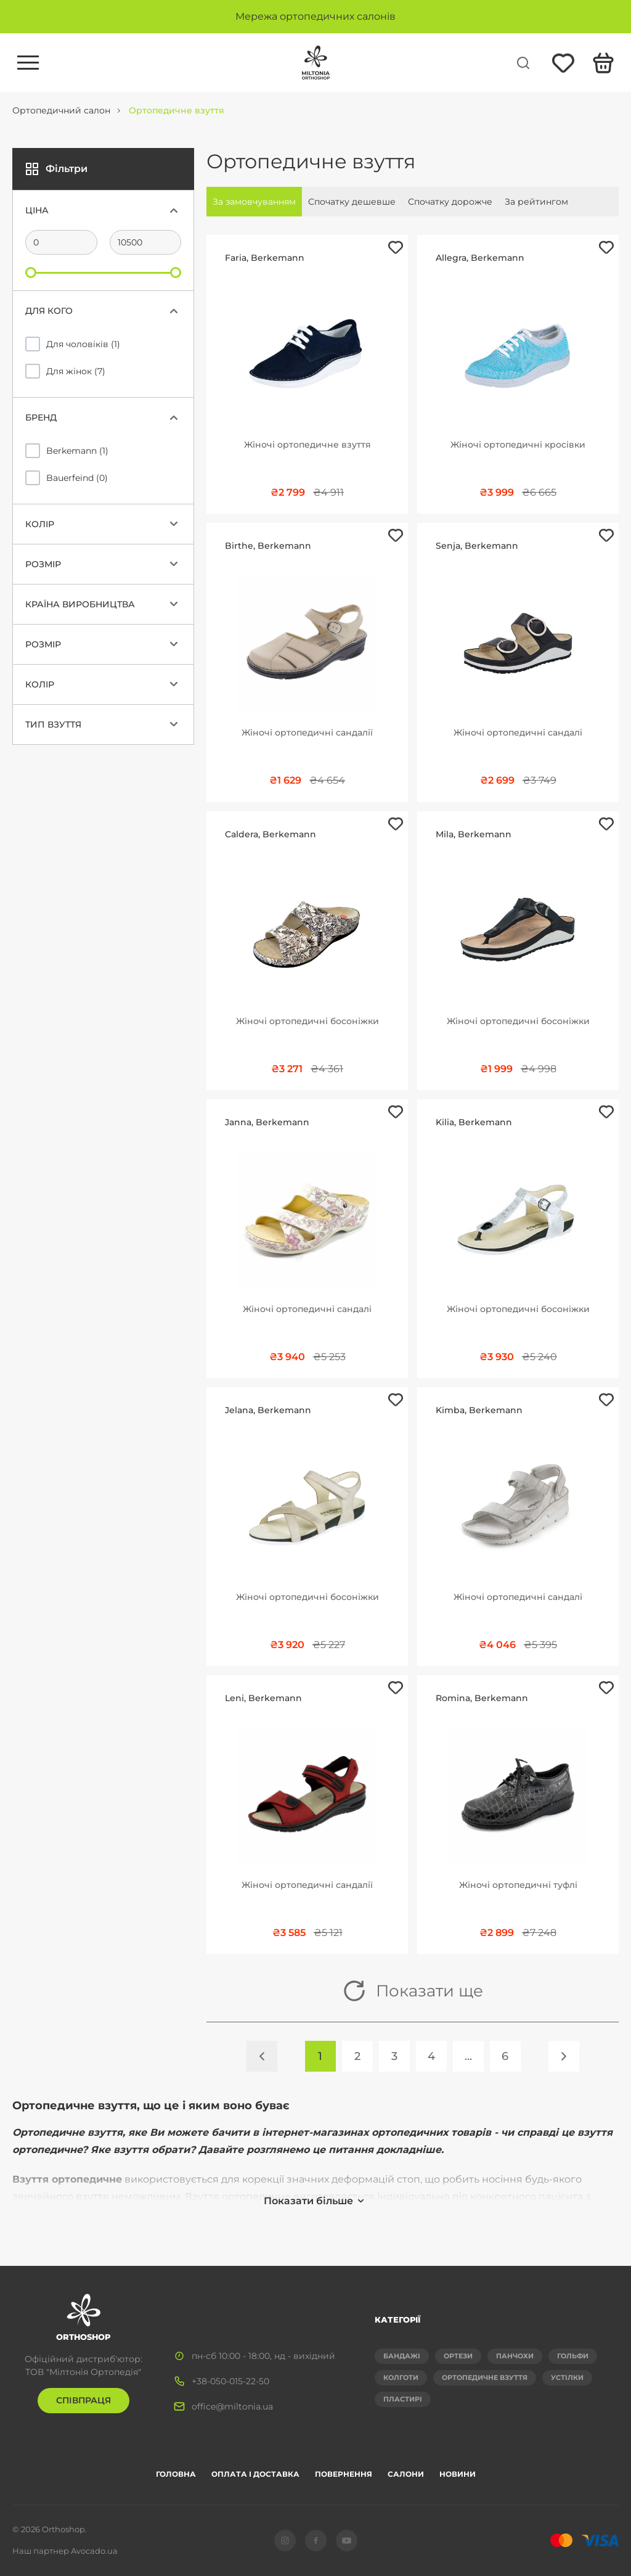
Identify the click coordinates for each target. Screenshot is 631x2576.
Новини (457, 2474)
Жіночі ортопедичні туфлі (518, 1884)
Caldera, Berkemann (270, 834)
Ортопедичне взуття (484, 2377)
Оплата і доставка (255, 2474)
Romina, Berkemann (482, 1698)
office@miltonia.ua (232, 2406)
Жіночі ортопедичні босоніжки (307, 1021)
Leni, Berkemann (263, 1698)
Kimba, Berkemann (479, 1410)
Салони (406, 2474)
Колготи (400, 2377)
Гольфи (572, 2356)
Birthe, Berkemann (268, 545)
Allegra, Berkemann (480, 257)
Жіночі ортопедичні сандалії (307, 732)
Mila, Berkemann (473, 834)
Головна (176, 2474)
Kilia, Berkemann (474, 1122)
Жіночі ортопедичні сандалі (518, 732)
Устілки (567, 2377)
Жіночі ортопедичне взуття (307, 444)
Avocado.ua (94, 2551)
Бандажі (401, 2356)
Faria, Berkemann (264, 257)
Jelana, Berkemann (268, 1410)
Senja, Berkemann (477, 545)
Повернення (343, 2474)
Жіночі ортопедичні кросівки (517, 444)
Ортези (458, 2356)
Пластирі (402, 2399)
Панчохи (515, 2356)
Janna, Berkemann (267, 1122)
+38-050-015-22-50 (230, 2381)
